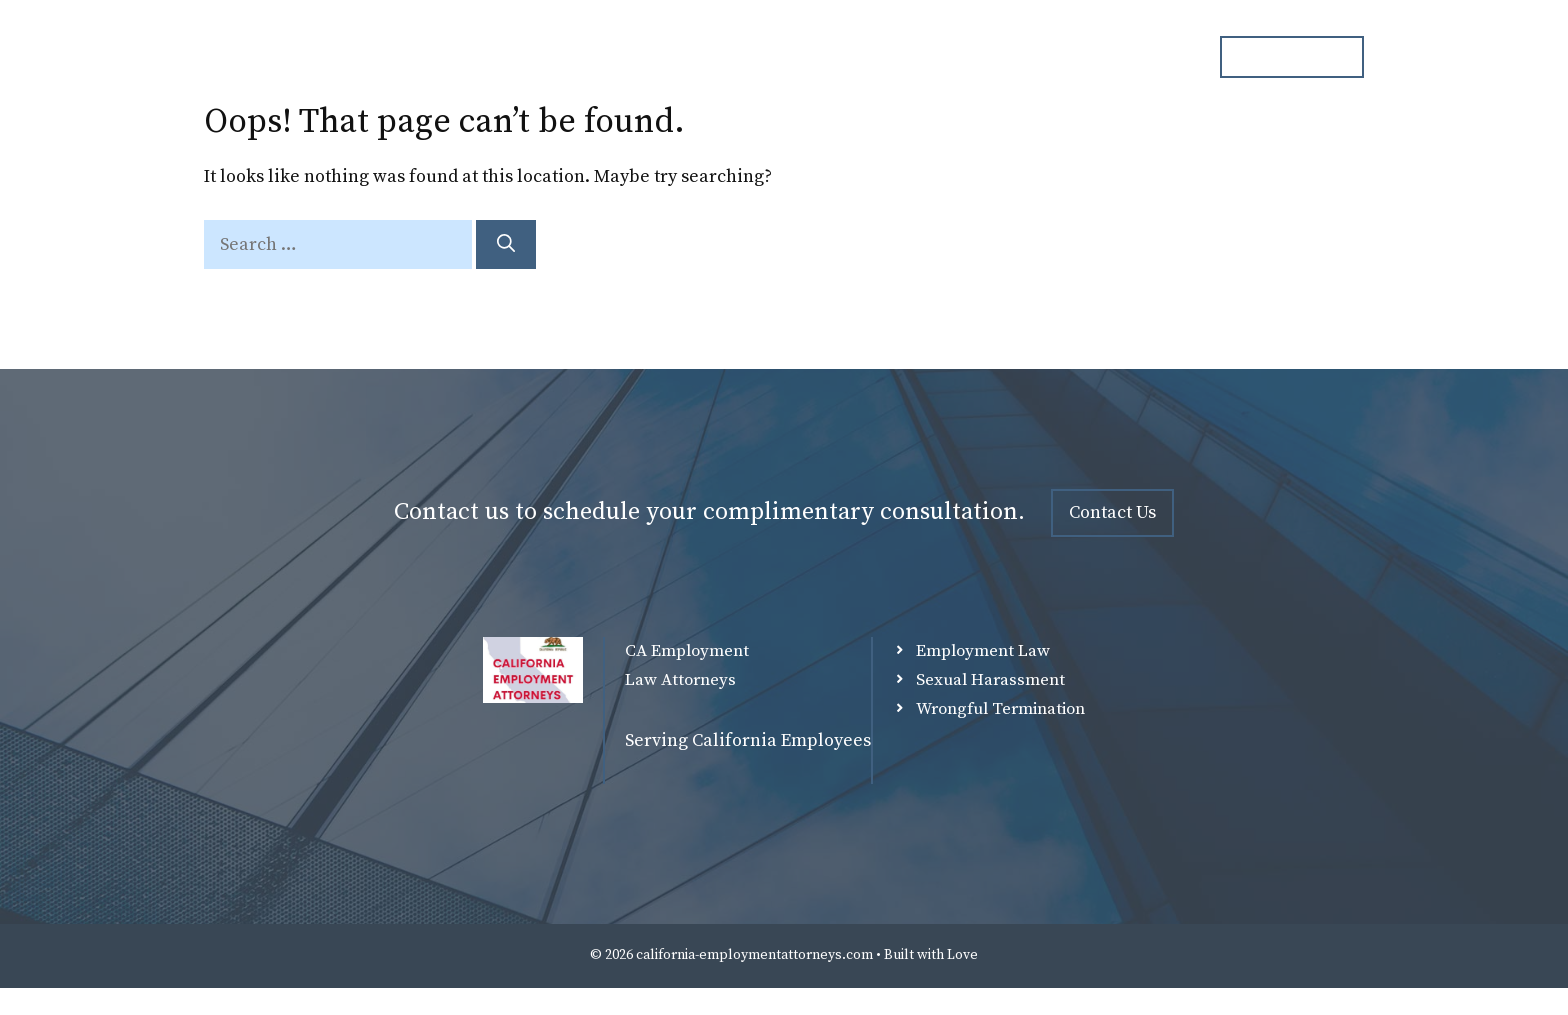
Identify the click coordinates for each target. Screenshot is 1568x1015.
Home (670, 57)
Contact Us (1112, 512)
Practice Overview (922, 57)
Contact (1144, 57)
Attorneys (775, 57)
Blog (1051, 57)
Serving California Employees (748, 740)
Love (962, 955)
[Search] (506, 244)
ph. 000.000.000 (1292, 56)
